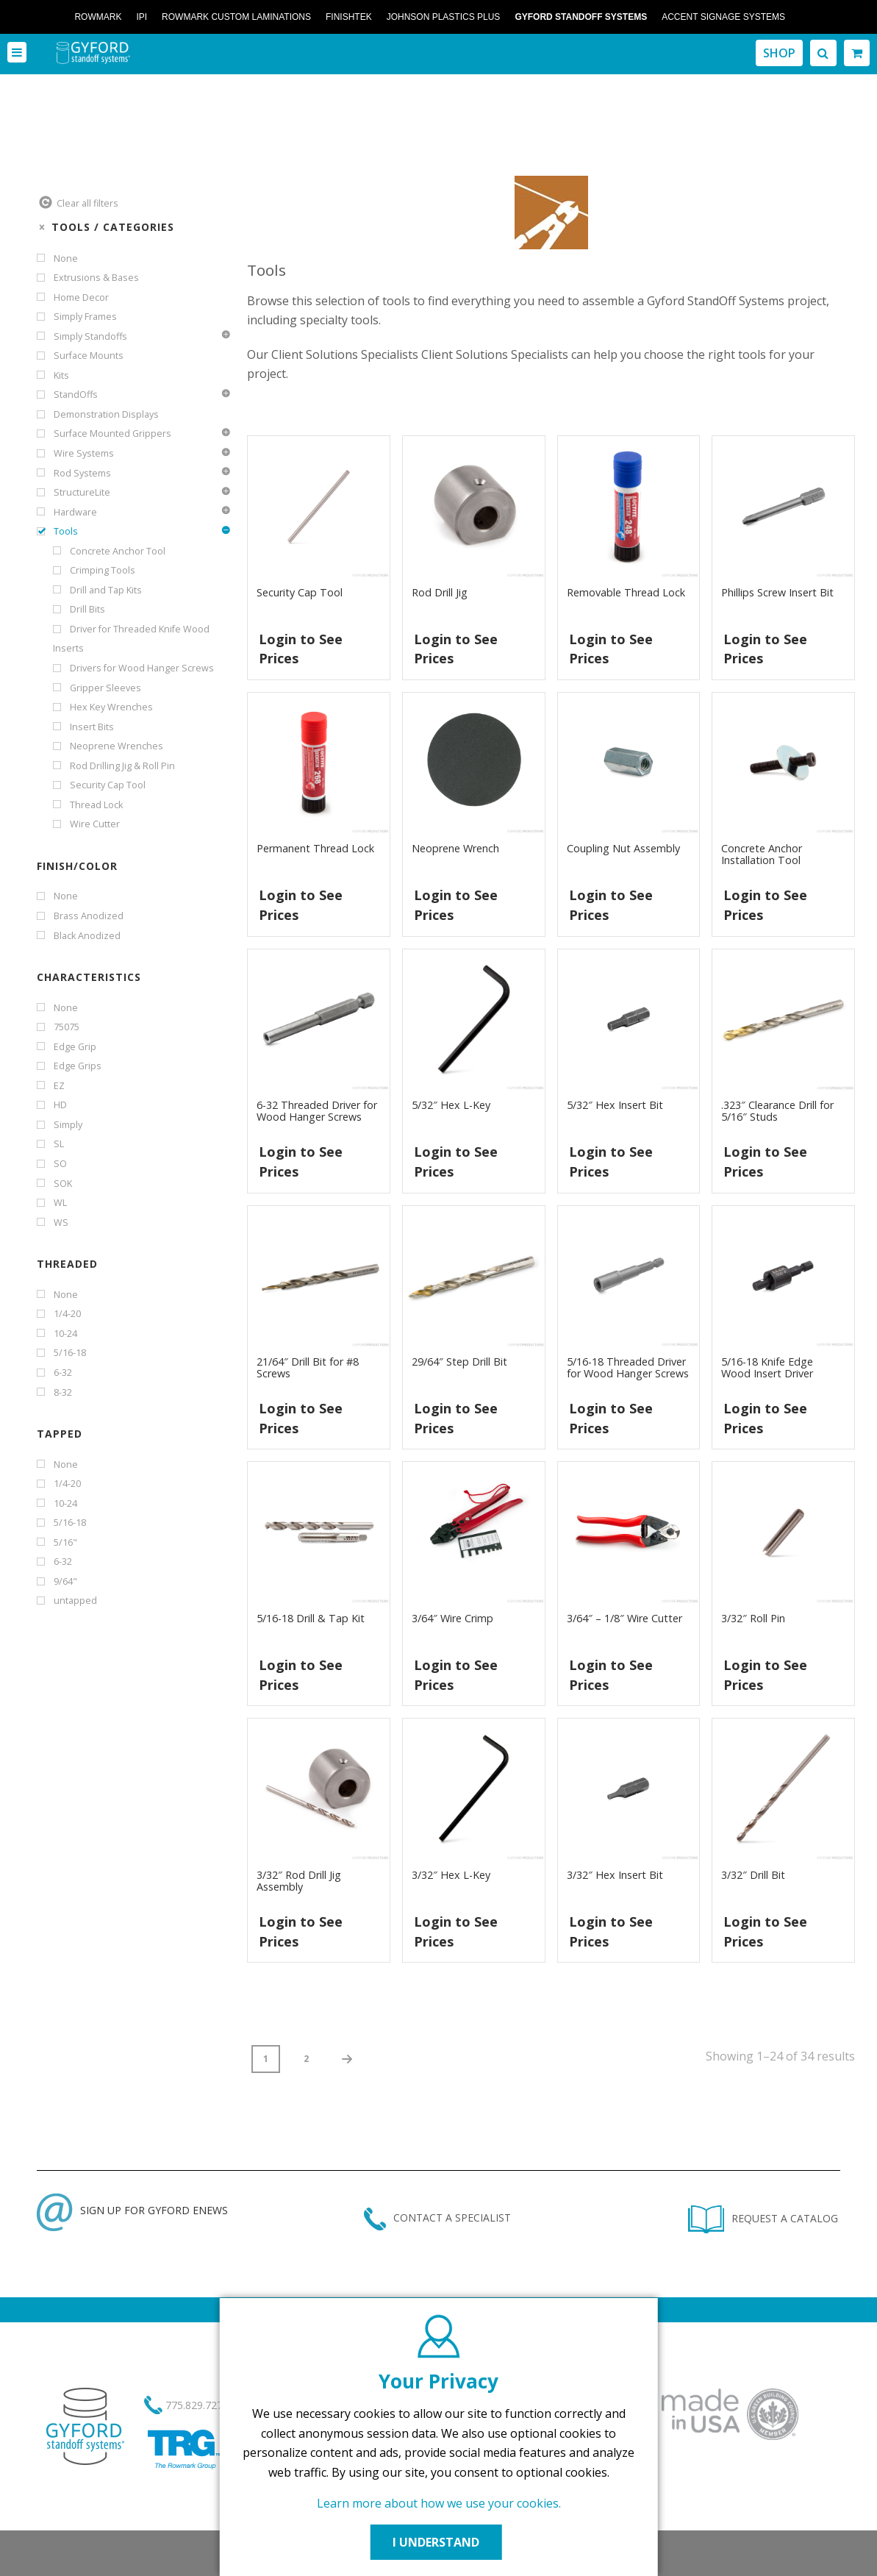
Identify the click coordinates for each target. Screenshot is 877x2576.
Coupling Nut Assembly (623, 848)
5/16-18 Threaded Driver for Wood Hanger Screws (628, 1367)
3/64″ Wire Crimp (452, 1618)
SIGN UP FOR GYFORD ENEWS (132, 2210)
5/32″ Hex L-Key (451, 1105)
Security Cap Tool (300, 592)
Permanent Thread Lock (315, 848)
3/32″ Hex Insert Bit (615, 1875)
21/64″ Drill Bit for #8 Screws (308, 1367)
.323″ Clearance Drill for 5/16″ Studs (777, 1111)
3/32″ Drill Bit (753, 1875)
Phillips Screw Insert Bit (777, 592)
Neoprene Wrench (455, 848)
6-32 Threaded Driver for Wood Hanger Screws (317, 1111)
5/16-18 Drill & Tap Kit (311, 1618)
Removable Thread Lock (626, 592)
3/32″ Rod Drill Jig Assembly (299, 1881)
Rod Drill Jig (440, 592)
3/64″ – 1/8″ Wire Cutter (624, 1618)
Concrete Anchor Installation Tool (761, 854)
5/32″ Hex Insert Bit (615, 1105)
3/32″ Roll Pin (753, 1618)
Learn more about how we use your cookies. (439, 2503)
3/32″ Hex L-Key (451, 1875)
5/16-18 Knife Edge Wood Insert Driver (767, 1367)
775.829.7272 (197, 2405)
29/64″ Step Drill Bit (459, 1362)
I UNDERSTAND (438, 2542)
